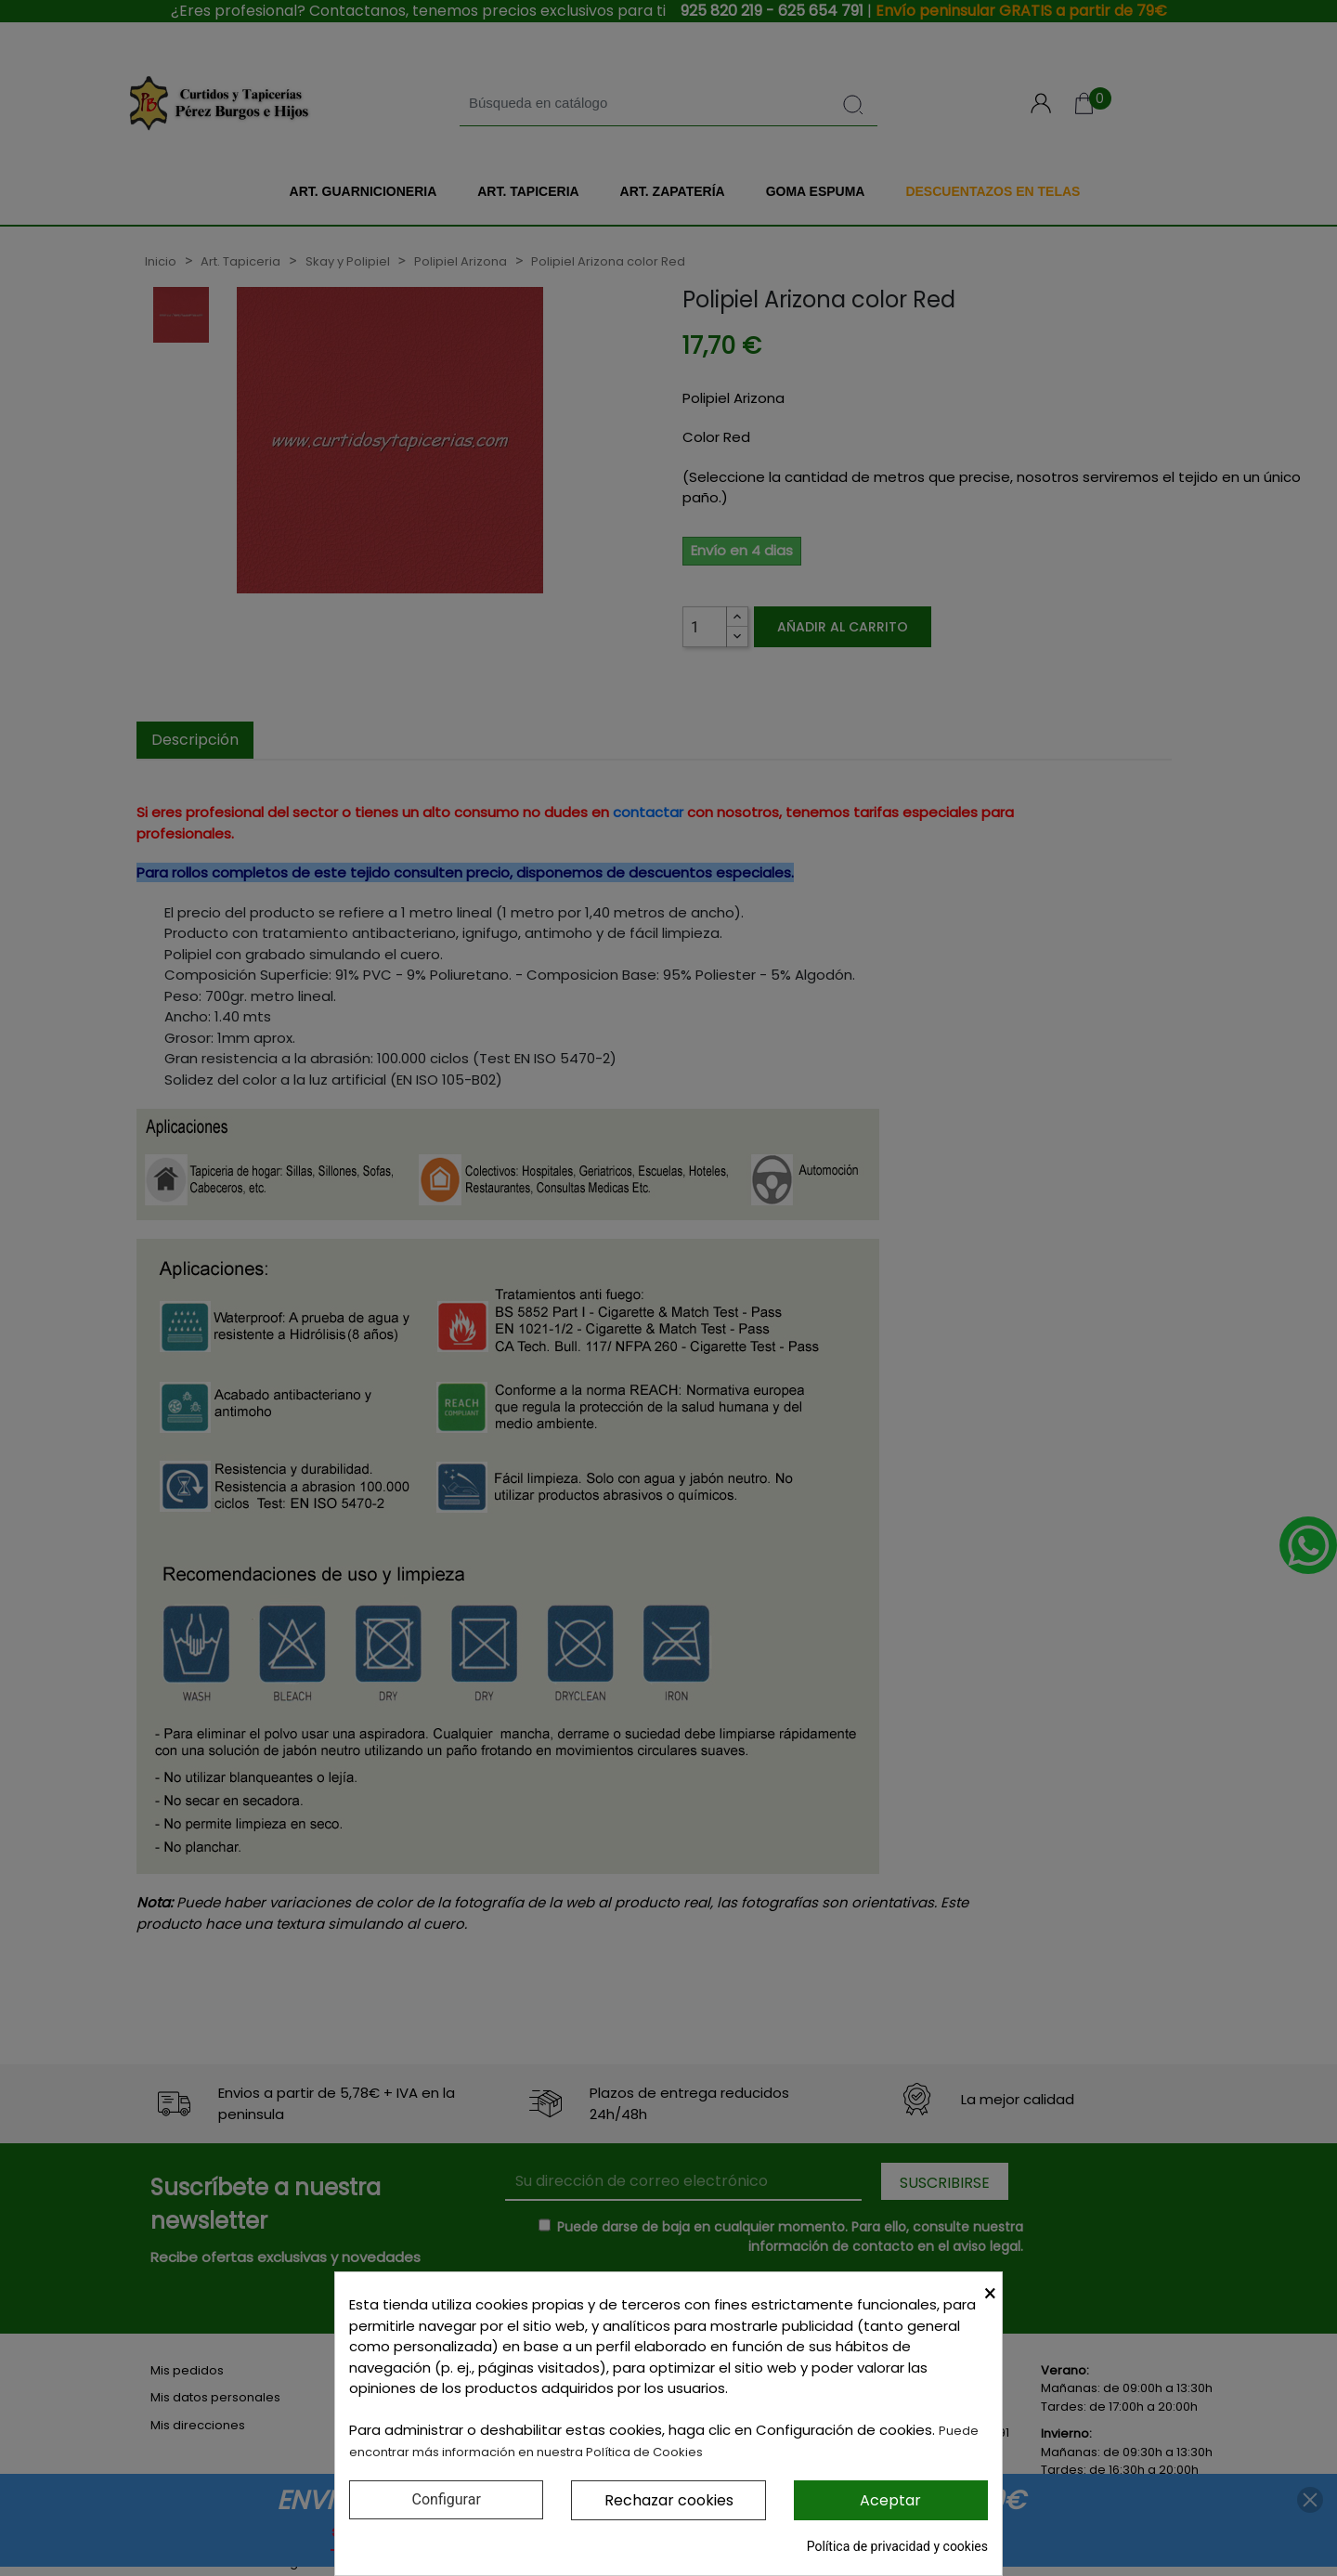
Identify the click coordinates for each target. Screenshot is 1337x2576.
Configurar (446, 2499)
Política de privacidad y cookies (897, 2546)
